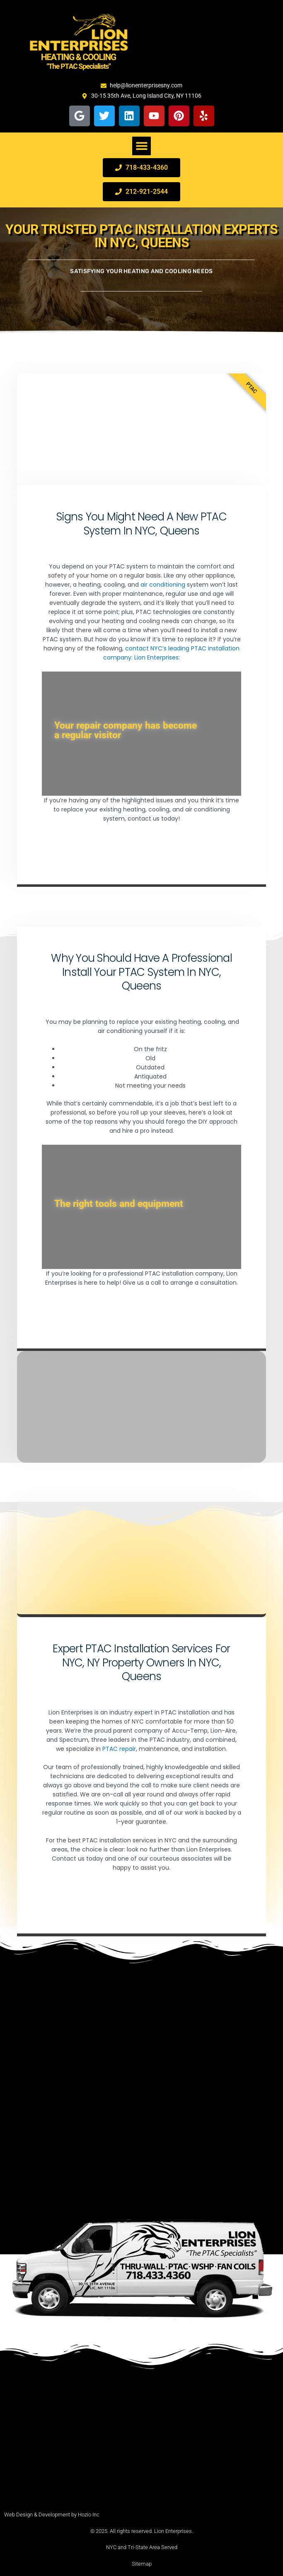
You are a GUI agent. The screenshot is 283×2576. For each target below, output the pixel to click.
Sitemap (142, 2564)
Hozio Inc (88, 2514)
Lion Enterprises (156, 657)
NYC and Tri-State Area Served (141, 2547)
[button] (141, 146)
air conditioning (162, 584)
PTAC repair (119, 1749)
